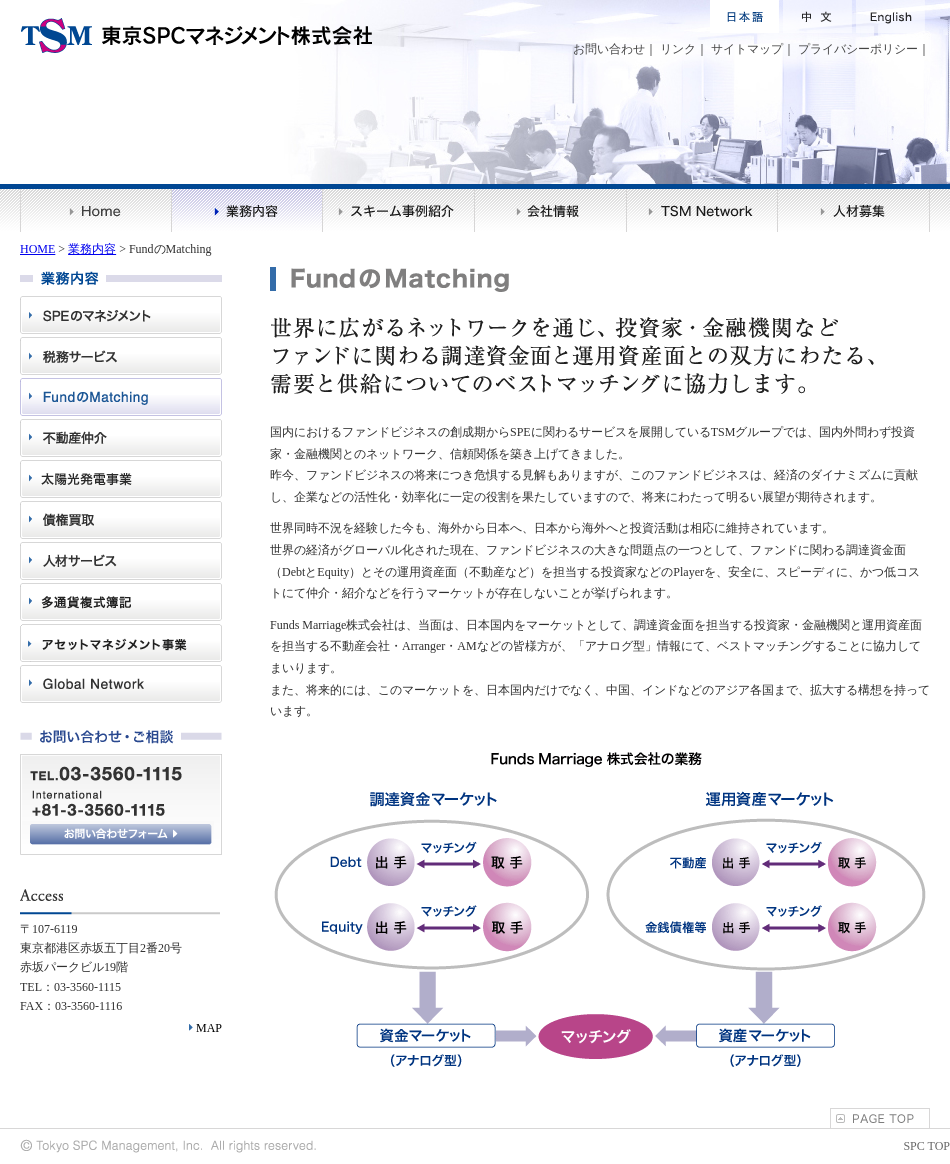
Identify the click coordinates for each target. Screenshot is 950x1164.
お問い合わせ (609, 49)
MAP (209, 1028)
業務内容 (92, 249)
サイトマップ (747, 49)
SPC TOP (926, 1146)
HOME (37, 249)
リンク (678, 49)
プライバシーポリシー (858, 49)
